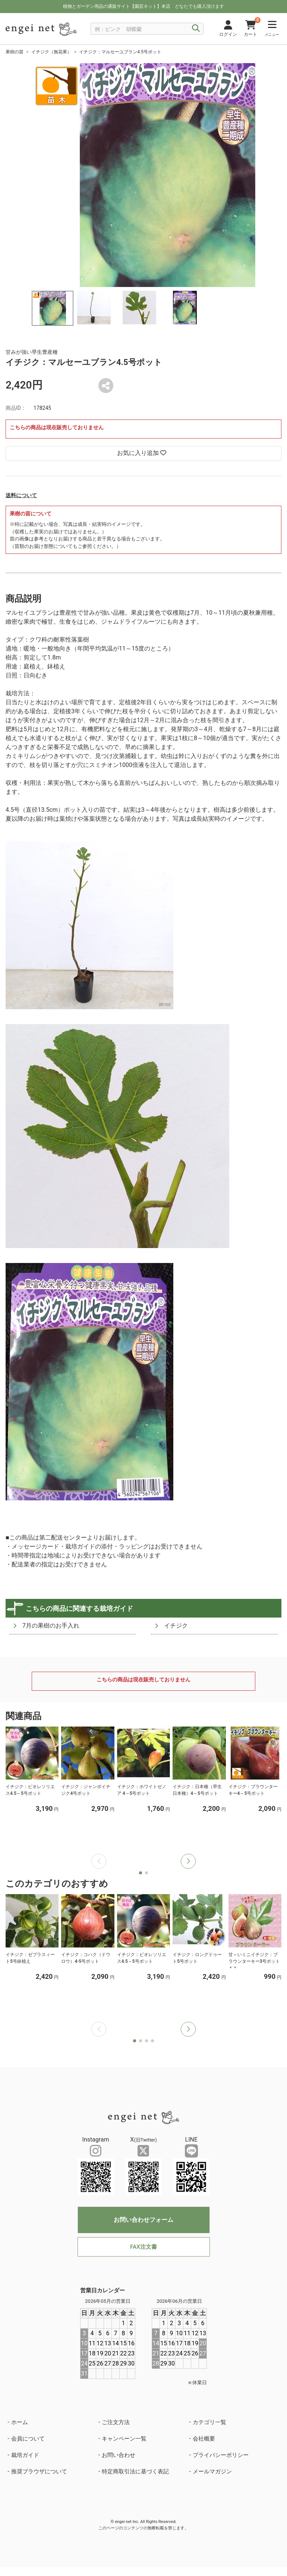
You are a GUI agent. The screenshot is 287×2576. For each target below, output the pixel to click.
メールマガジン (212, 2471)
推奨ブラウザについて (39, 2471)
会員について (28, 2438)
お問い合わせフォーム (143, 2219)
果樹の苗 (14, 51)
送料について (21, 495)
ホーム (19, 2422)
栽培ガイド (25, 2455)
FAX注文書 (143, 2246)
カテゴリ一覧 (209, 2422)
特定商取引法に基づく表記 (135, 2471)
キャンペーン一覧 (124, 2438)
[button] (188, 1861)
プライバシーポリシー (221, 2455)
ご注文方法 (116, 2422)
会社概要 (204, 2438)
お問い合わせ (118, 2455)
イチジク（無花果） (51, 51)
